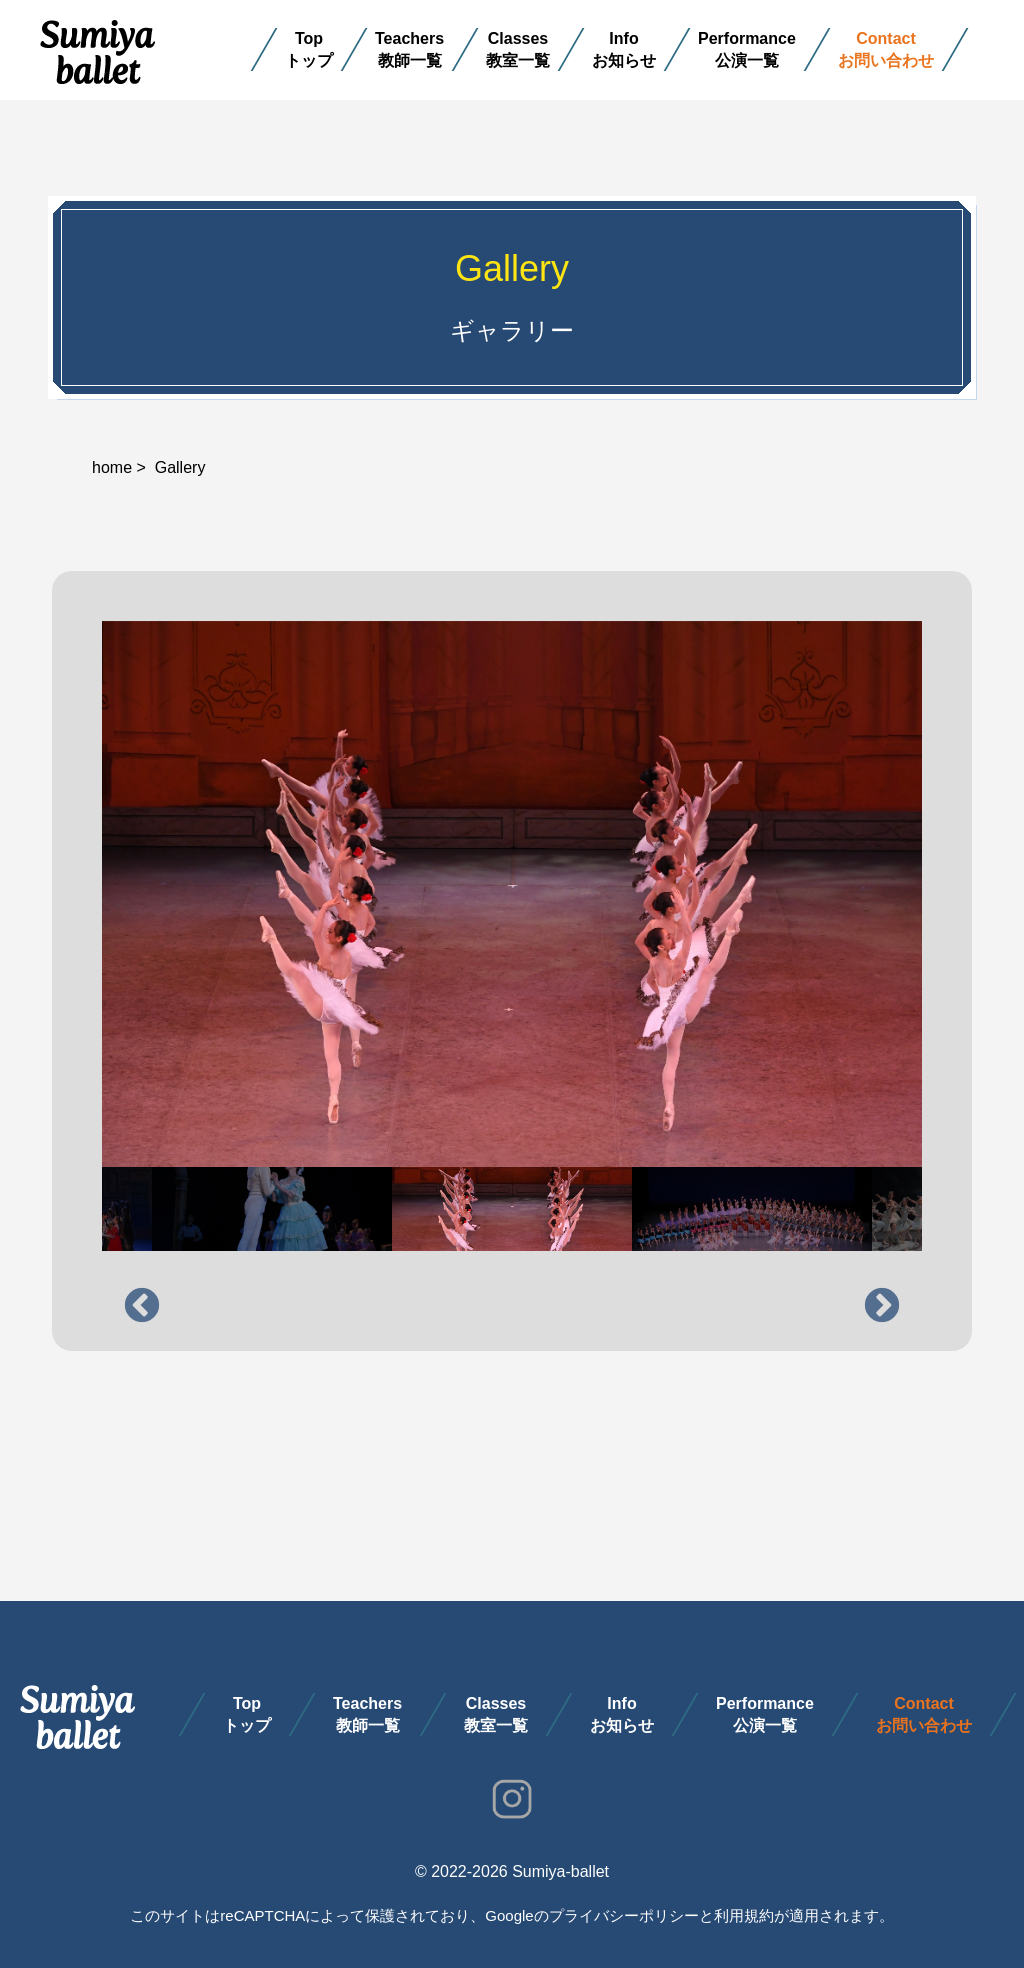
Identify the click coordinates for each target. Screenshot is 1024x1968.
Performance (747, 38)
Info (624, 38)
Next (882, 1307)
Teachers (409, 38)
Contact (886, 38)
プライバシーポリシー (624, 1915)
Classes (518, 38)
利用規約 (744, 1915)
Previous (142, 1307)
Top (309, 38)
